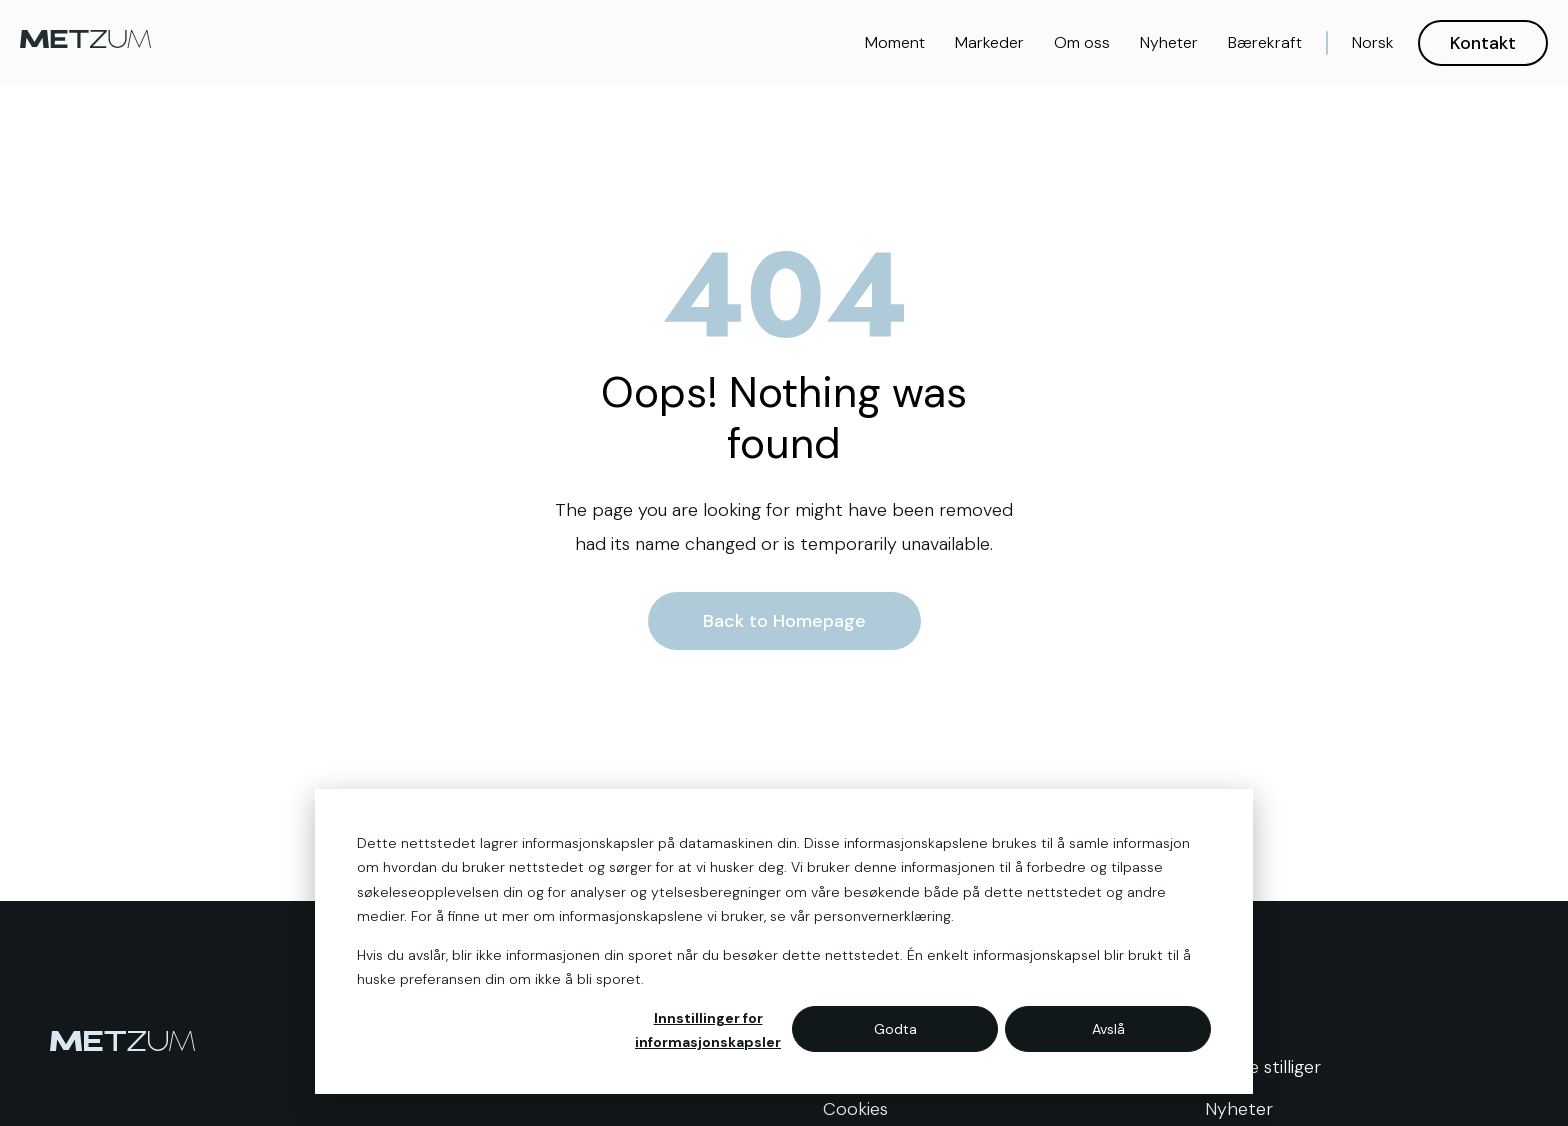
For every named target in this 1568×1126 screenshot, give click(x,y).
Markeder (989, 42)
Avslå (1108, 1029)
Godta (895, 1029)
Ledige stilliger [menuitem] (1263, 1067)
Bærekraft (1265, 42)
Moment (895, 42)
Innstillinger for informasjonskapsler (708, 1030)
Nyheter (1169, 42)
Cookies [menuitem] (855, 1109)
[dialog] (784, 941)
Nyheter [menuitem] (1239, 1109)
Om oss (1082, 42)
